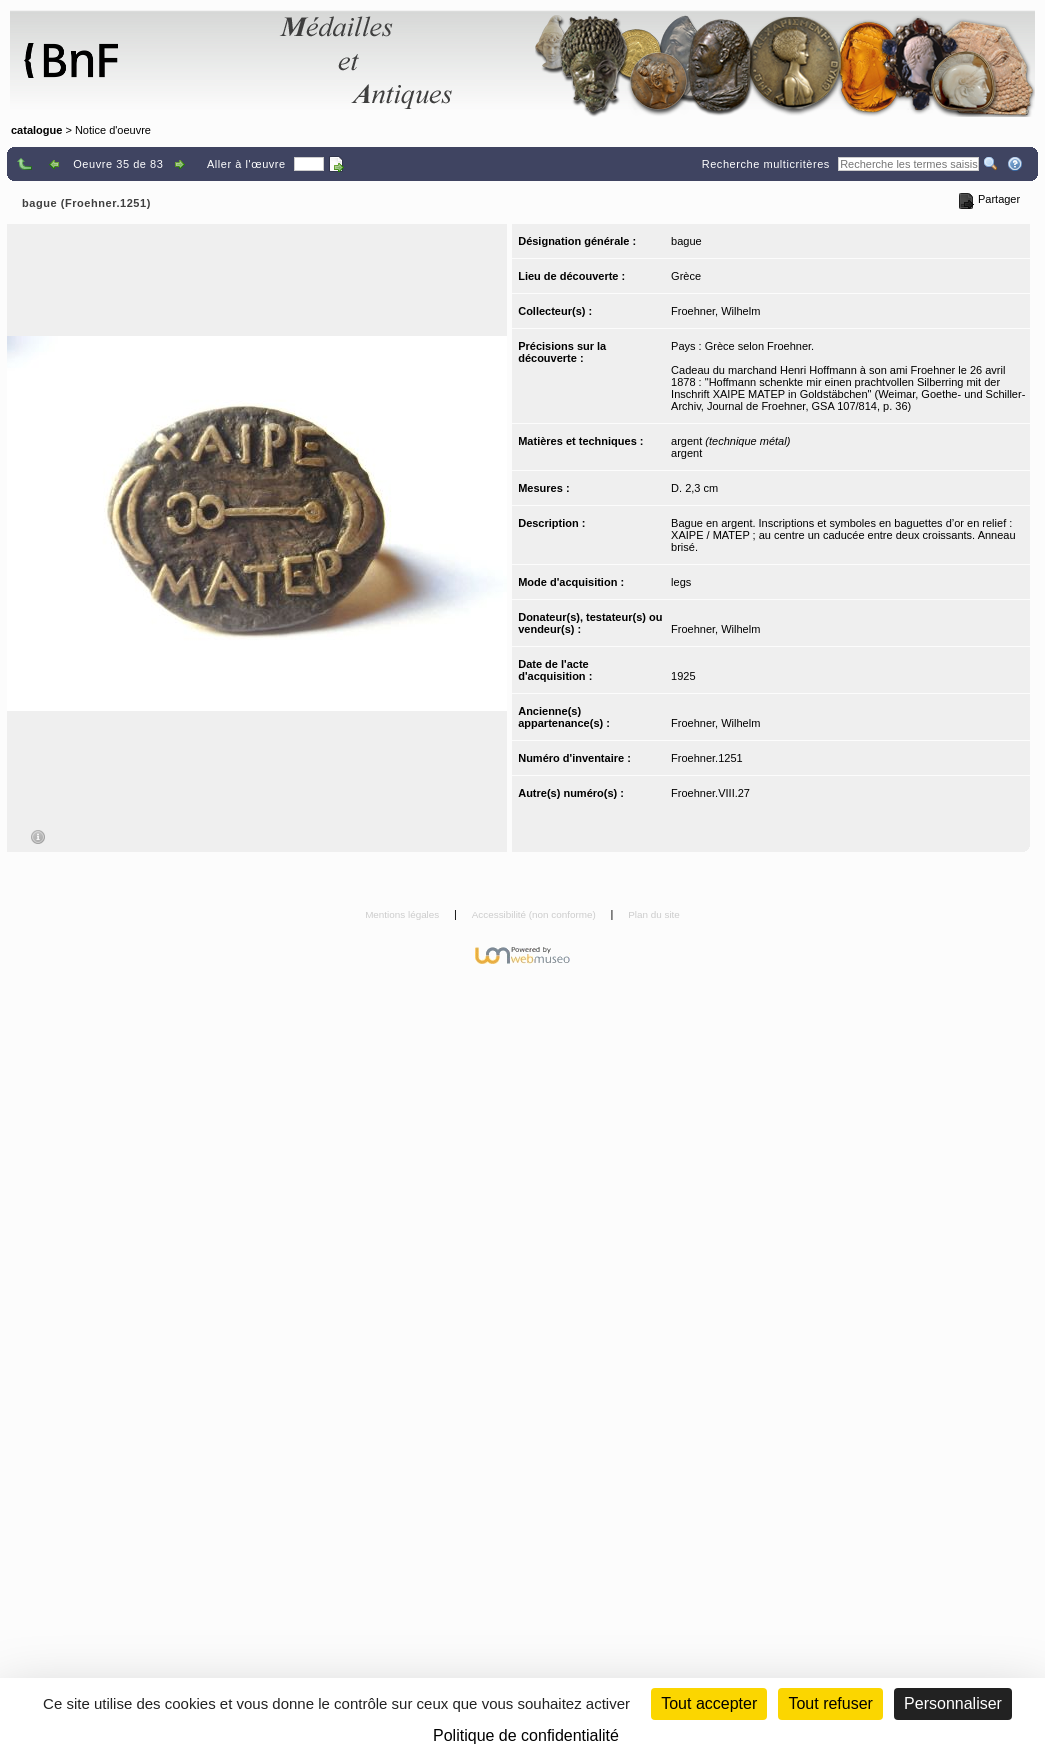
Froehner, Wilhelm (715, 311)
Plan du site (654, 914)
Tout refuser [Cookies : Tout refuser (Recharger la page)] (830, 1703)
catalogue (36, 130)
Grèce (686, 276)
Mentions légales (403, 914)
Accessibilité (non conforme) (535, 914)
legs (681, 582)
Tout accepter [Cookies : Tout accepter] (709, 1703)
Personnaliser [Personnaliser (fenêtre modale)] (953, 1703)
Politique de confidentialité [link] (526, 1735)
